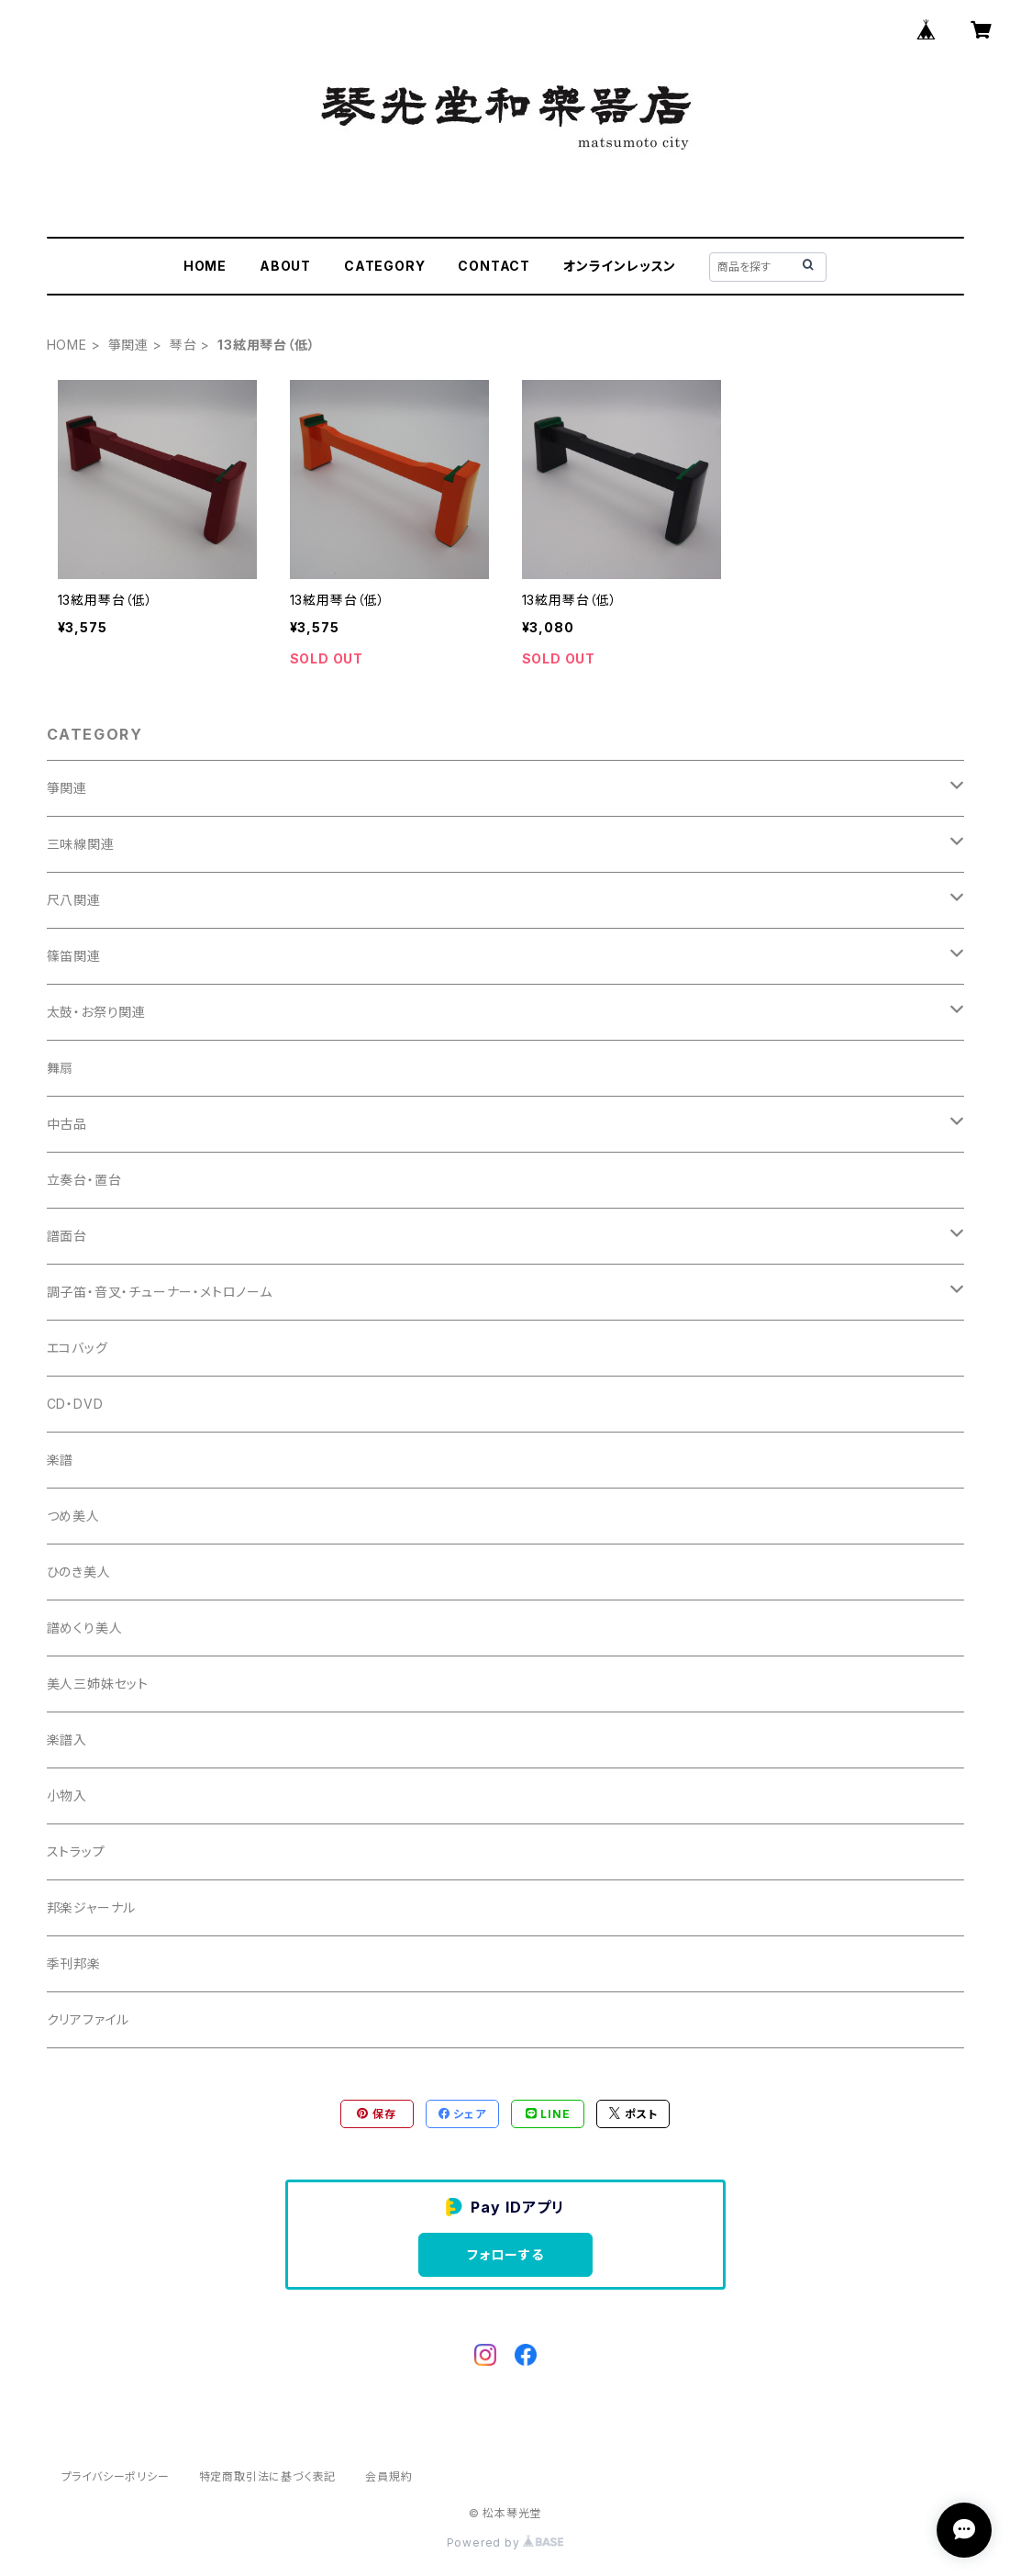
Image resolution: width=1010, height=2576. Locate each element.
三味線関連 (81, 844)
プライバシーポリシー (115, 2476)
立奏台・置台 (84, 1180)
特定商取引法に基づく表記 (268, 2476)
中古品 (67, 1124)
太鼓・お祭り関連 (96, 1012)
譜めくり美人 (85, 1627)
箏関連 (128, 344)
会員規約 (388, 2476)
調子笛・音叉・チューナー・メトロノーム (159, 1291)
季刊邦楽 (74, 1963)
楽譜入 (67, 1739)
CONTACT (494, 265)
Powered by (505, 2542)
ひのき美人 (79, 1571)
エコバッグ (77, 1347)
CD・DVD (75, 1403)
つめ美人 (73, 1515)
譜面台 (67, 1235)
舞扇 (60, 1068)
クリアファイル (88, 2019)
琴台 (183, 344)
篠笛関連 (74, 956)
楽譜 (60, 1459)
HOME (205, 265)
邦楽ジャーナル (92, 1907)
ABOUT (285, 265)
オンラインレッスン (619, 265)
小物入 (67, 1795)
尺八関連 (74, 900)
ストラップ (76, 1851)
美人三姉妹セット (98, 1683)
